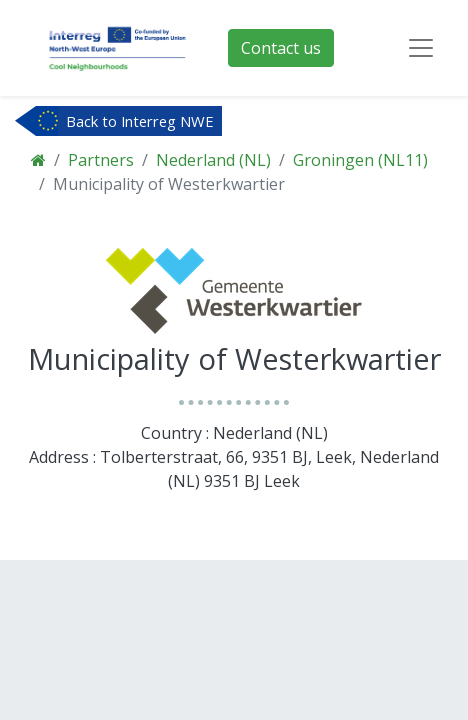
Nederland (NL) (213, 160)
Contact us (281, 48)
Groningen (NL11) (360, 160)
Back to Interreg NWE (140, 121)
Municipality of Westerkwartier (169, 184)
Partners (101, 160)
